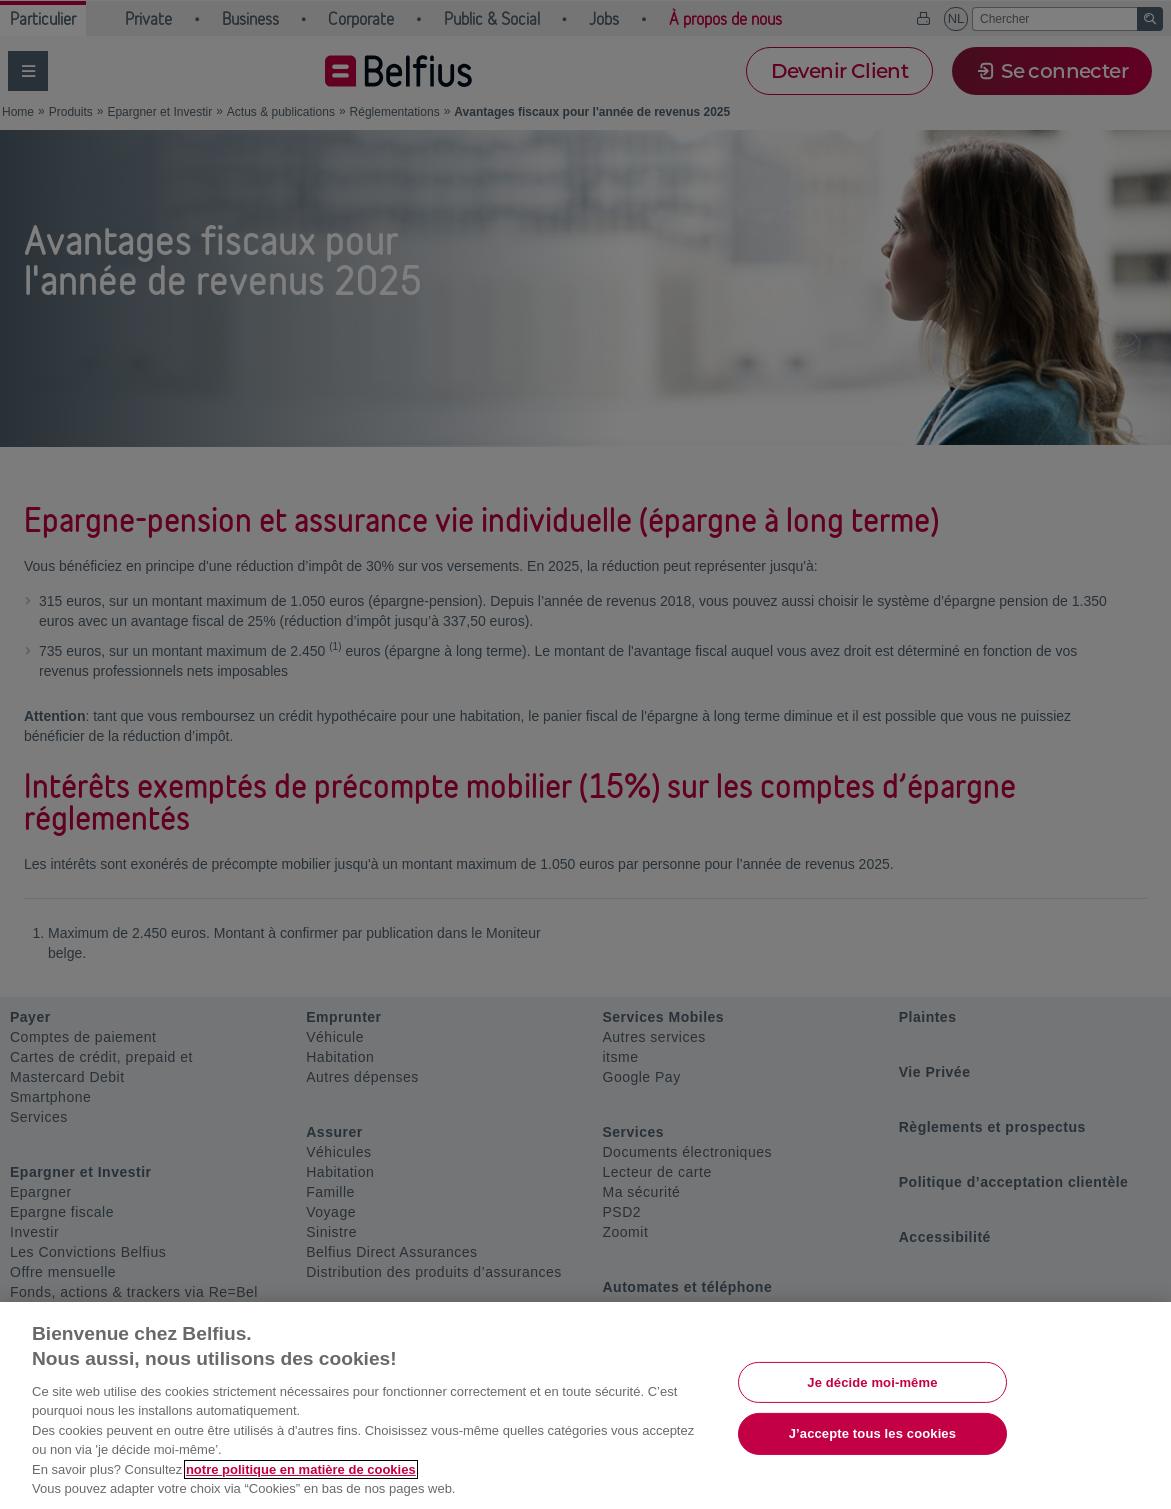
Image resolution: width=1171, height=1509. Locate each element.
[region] (585, 1405)
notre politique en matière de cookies (301, 1469)
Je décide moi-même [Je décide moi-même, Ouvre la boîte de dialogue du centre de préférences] (872, 1381)
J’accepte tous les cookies (872, 1433)
